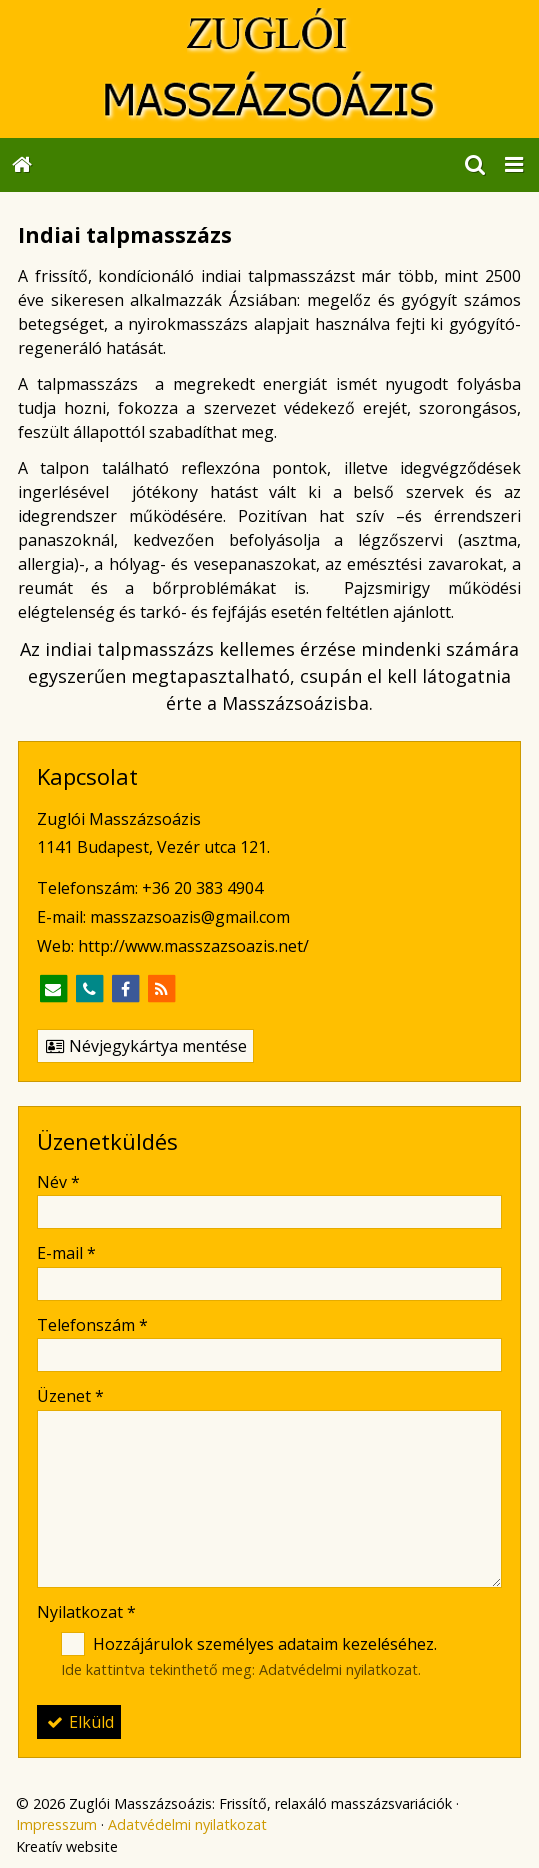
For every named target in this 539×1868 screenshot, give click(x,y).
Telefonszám (92, 1325)
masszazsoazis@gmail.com (190, 917)
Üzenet (70, 1396)
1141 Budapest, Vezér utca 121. (153, 847)
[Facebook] (125, 989)
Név (58, 1182)
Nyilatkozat (86, 1612)
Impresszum (56, 1824)
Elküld (79, 1722)
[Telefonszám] (89, 989)
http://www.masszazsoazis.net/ (193, 946)
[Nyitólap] (269, 69)
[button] (514, 165)
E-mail (66, 1253)
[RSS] (161, 989)
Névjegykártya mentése (145, 1046)
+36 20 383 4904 (202, 888)
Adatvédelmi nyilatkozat (338, 1669)
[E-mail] (53, 989)
